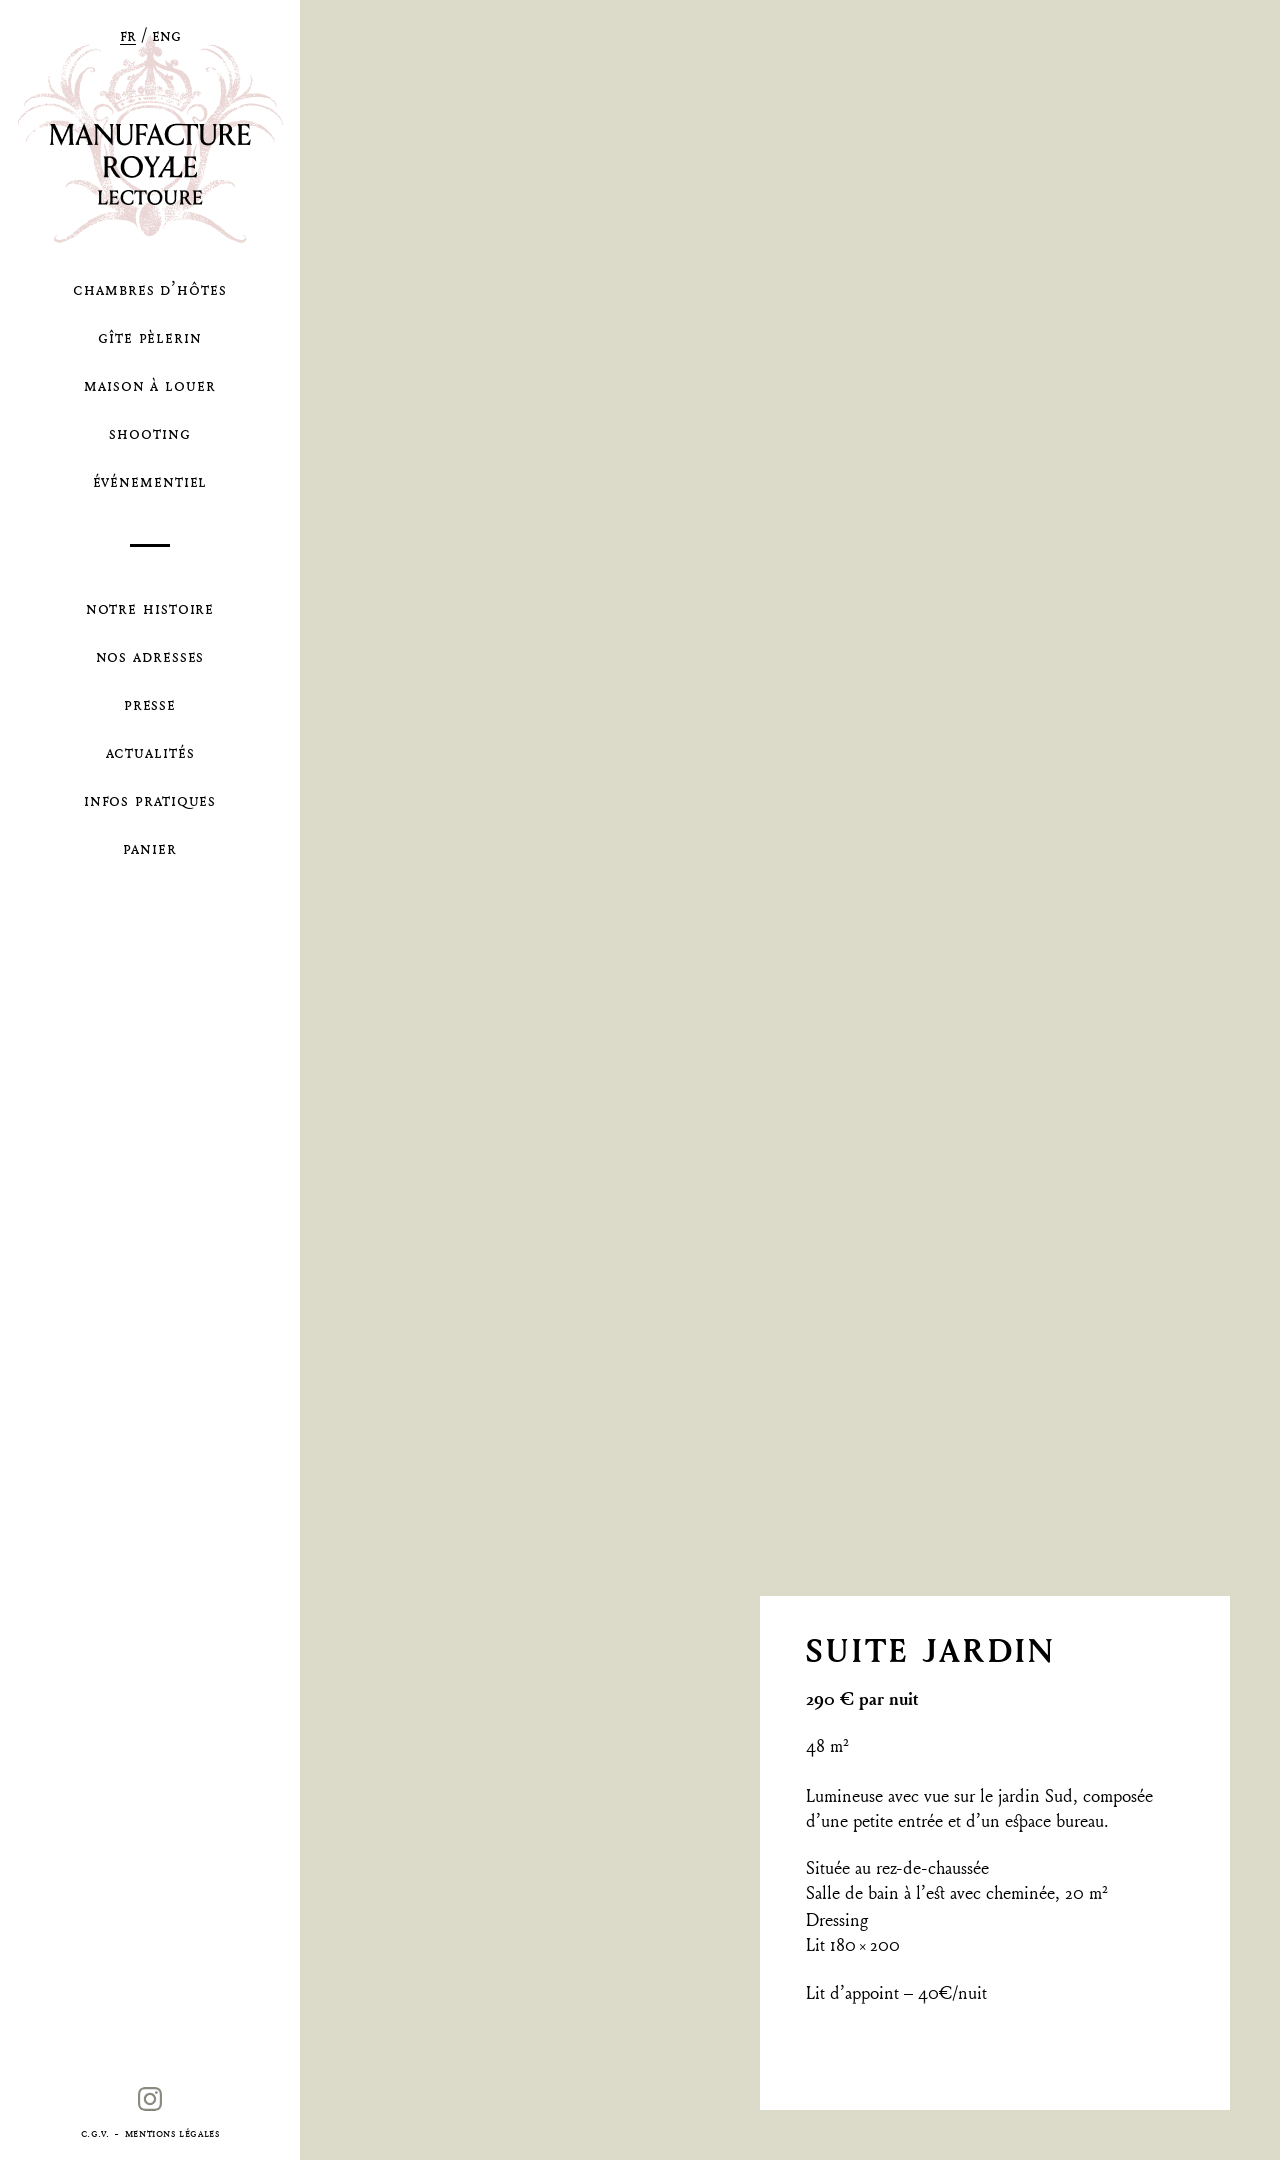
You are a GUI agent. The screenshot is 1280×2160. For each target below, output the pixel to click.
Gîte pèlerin (150, 336)
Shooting (149, 432)
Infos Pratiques (150, 799)
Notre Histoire (150, 607)
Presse (150, 703)
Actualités (150, 751)
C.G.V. (95, 2132)
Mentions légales (172, 2132)
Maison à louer (150, 384)
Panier (149, 847)
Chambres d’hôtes (149, 288)
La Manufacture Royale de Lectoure (150, 139)
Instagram (149, 2110)
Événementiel (150, 480)
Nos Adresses (150, 655)
